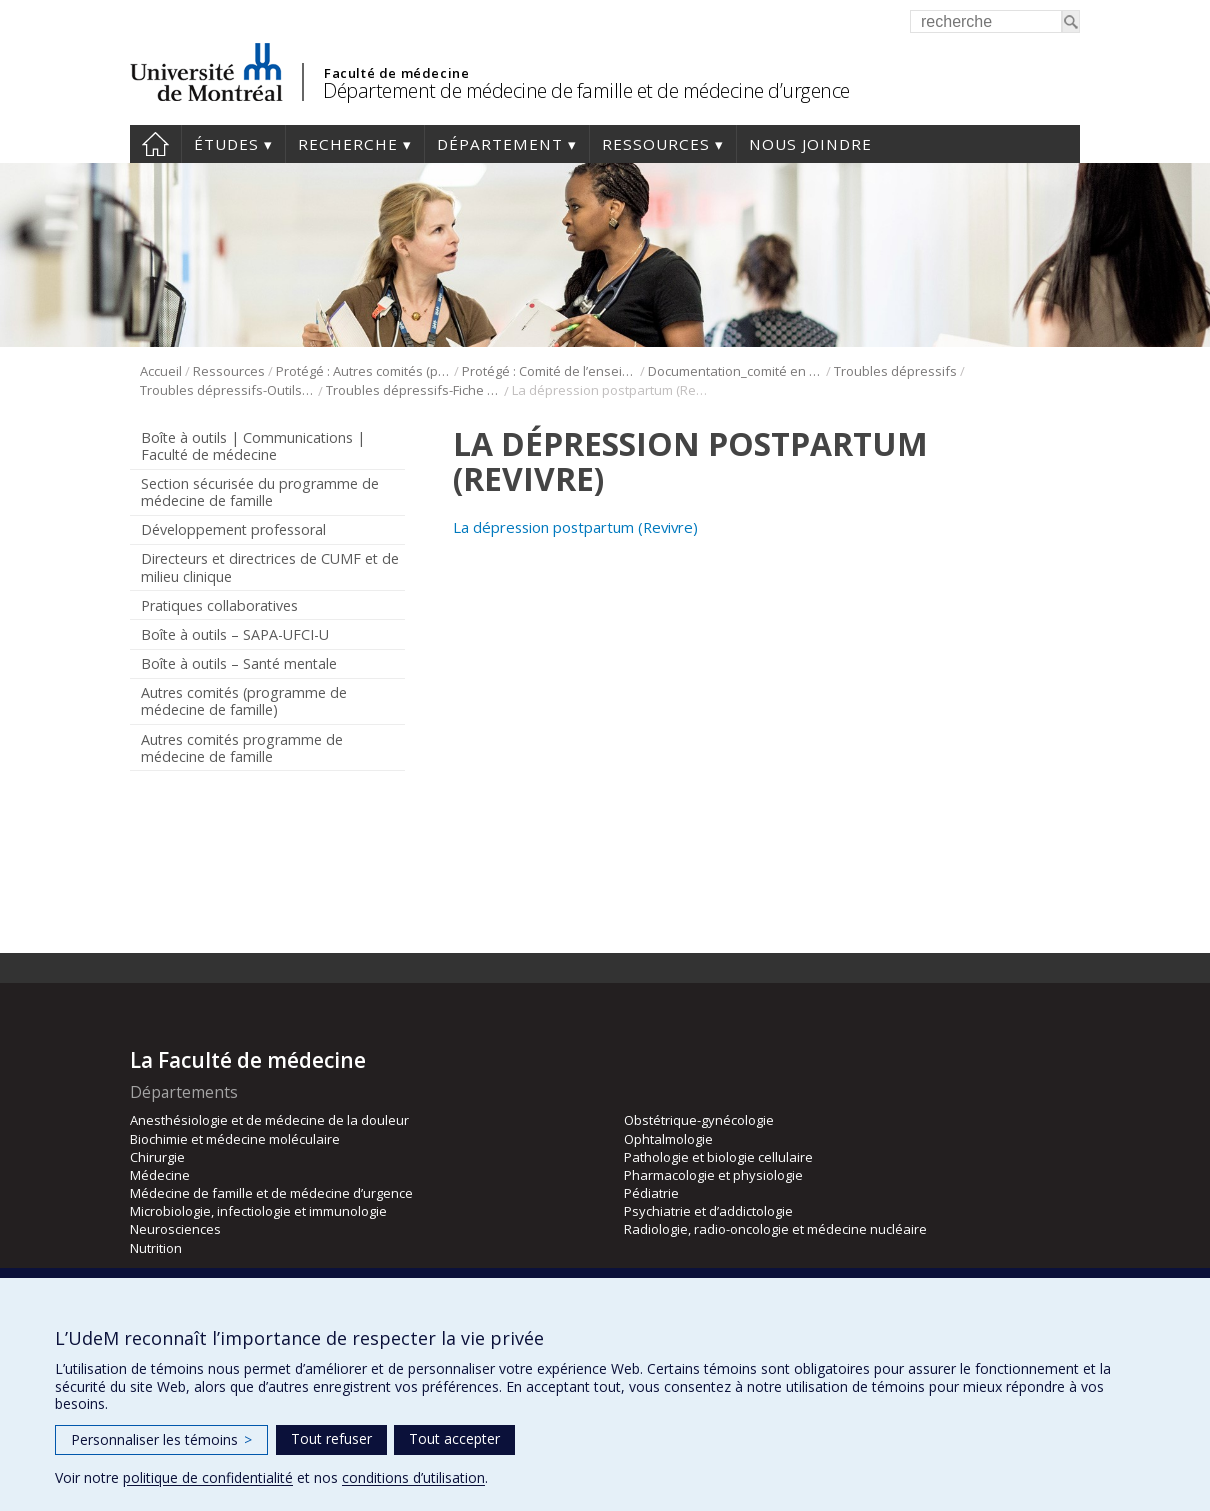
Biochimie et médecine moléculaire (235, 1139)
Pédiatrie (651, 1193)
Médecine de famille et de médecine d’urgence (271, 1193)
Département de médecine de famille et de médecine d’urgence (586, 90)
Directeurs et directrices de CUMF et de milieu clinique (270, 567)
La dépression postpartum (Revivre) (575, 527)
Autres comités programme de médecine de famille (242, 748)
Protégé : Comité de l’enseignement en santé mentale (549, 371)
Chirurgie (157, 1157)
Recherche (348, 144)
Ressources (656, 144)
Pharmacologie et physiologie (713, 1175)
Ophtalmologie (668, 1139)
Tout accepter (454, 1438)
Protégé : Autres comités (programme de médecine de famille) (363, 371)
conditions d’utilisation (413, 1477)
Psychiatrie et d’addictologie (708, 1211)
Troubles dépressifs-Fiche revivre (413, 390)
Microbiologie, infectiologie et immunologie (258, 1211)
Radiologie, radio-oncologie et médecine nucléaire (775, 1229)
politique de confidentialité (208, 1477)
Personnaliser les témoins (161, 1439)
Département (500, 144)
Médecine (160, 1175)
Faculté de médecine (396, 73)
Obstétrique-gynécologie (699, 1120)
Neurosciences (175, 1229)
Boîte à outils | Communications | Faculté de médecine (253, 446)
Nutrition (156, 1248)
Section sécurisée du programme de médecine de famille (260, 492)
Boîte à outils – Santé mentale (239, 663)
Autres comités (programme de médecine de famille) (244, 701)
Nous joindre (810, 144)
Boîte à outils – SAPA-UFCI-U (235, 634)
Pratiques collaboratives (219, 605)
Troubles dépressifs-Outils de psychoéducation (227, 390)
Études (226, 144)
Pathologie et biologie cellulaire (718, 1157)
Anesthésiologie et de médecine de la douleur (269, 1120)
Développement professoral (233, 529)
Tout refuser (331, 1438)
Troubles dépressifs (895, 371)
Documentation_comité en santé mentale (735, 371)
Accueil (155, 144)
